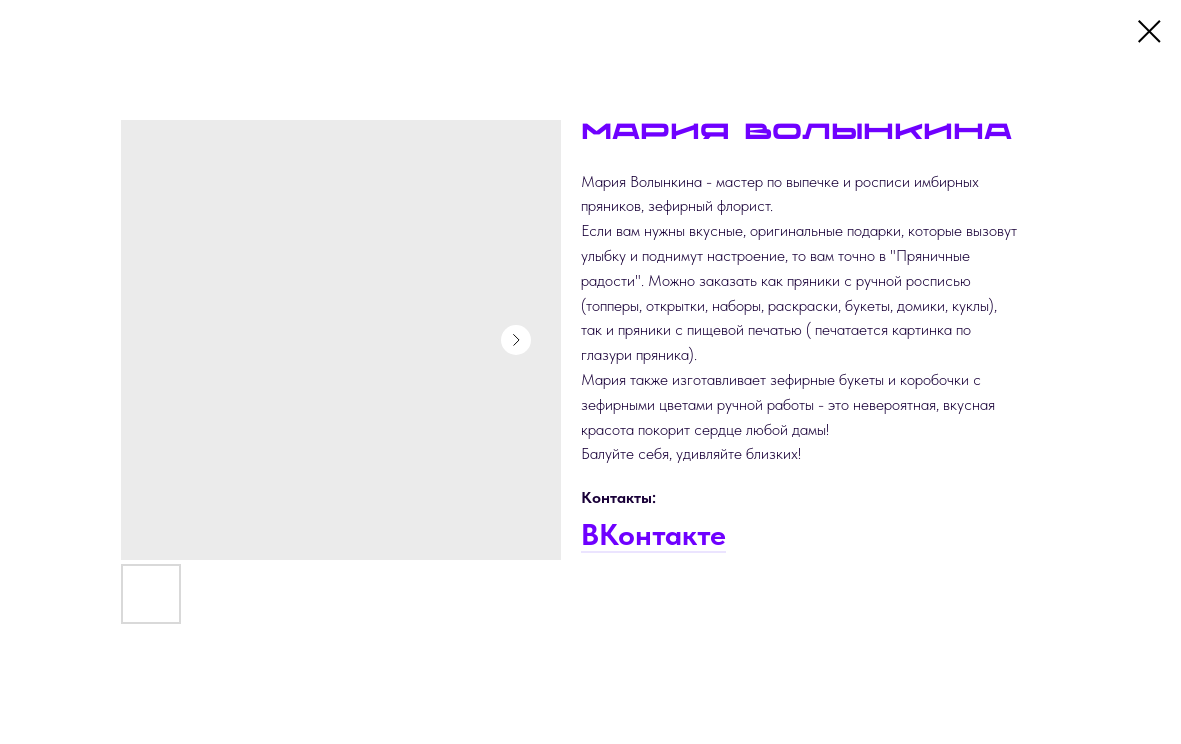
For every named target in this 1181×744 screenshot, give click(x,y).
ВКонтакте (653, 534)
